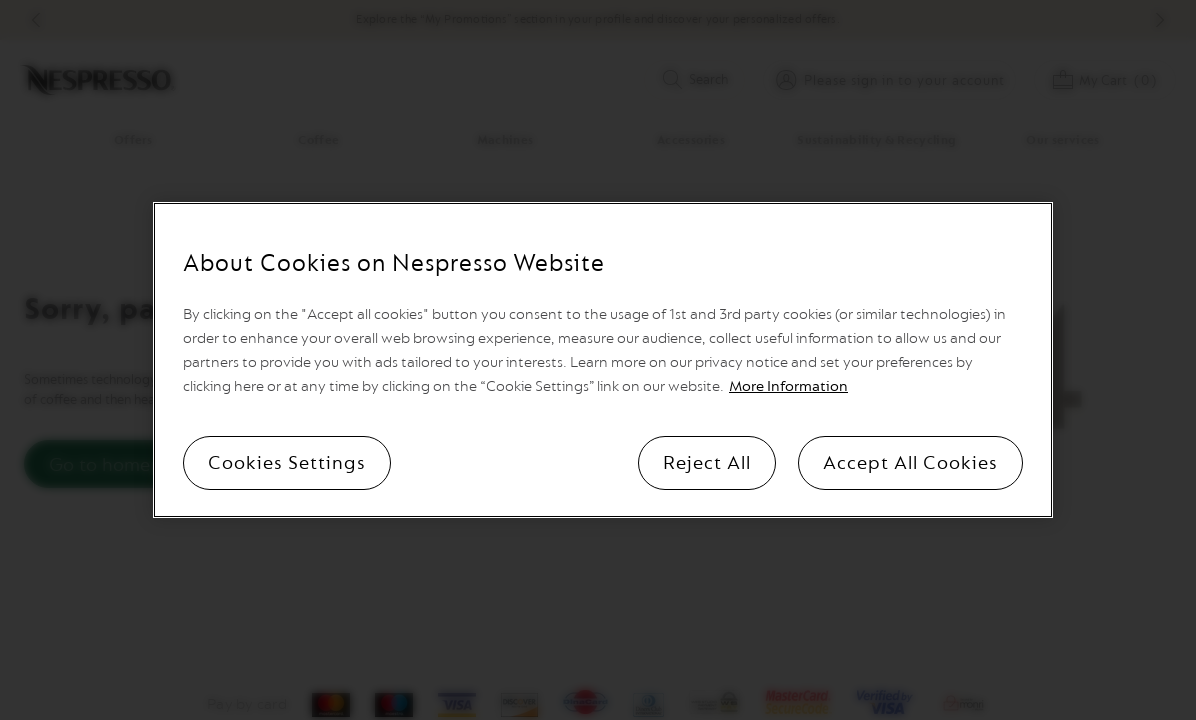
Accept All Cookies (910, 463)
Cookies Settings (287, 463)
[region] (603, 360)
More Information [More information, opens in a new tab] (788, 386)
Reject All (707, 463)
